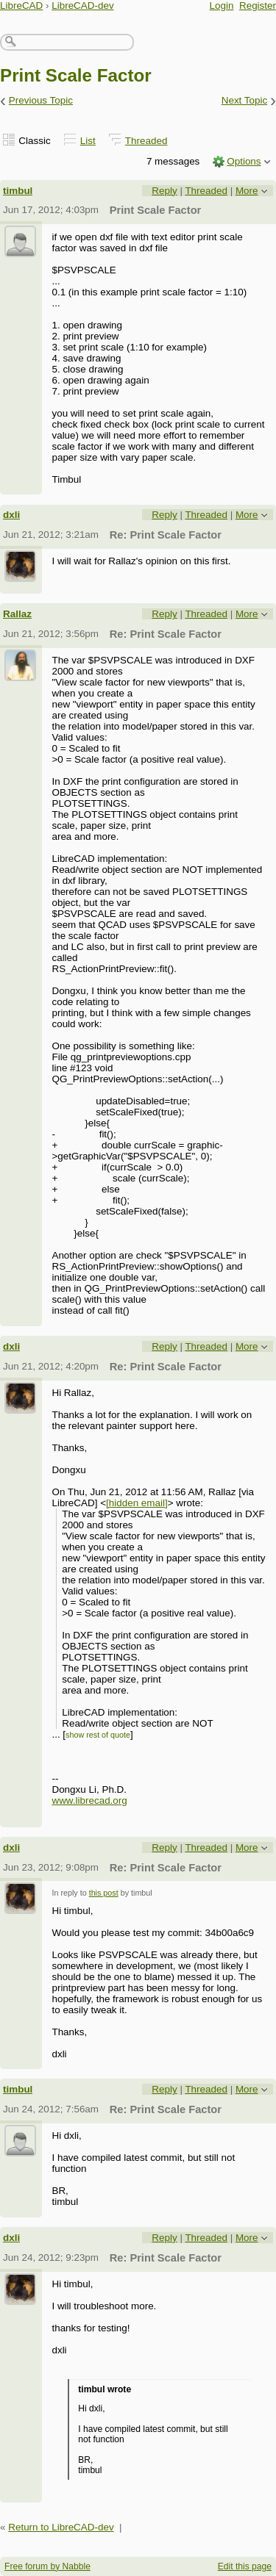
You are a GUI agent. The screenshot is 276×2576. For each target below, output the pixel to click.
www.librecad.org (89, 1800)
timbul (17, 190)
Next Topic (245, 100)
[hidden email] (137, 1502)
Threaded (146, 140)
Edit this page (245, 2566)
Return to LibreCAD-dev (60, 2527)
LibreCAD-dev (82, 5)
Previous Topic (41, 100)
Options (244, 161)
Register (257, 5)
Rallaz (17, 613)
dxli (11, 514)
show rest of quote (98, 1734)
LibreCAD (21, 5)
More (247, 190)
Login (222, 5)
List (88, 140)
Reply (164, 190)
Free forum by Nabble (47, 2566)
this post (103, 1892)
